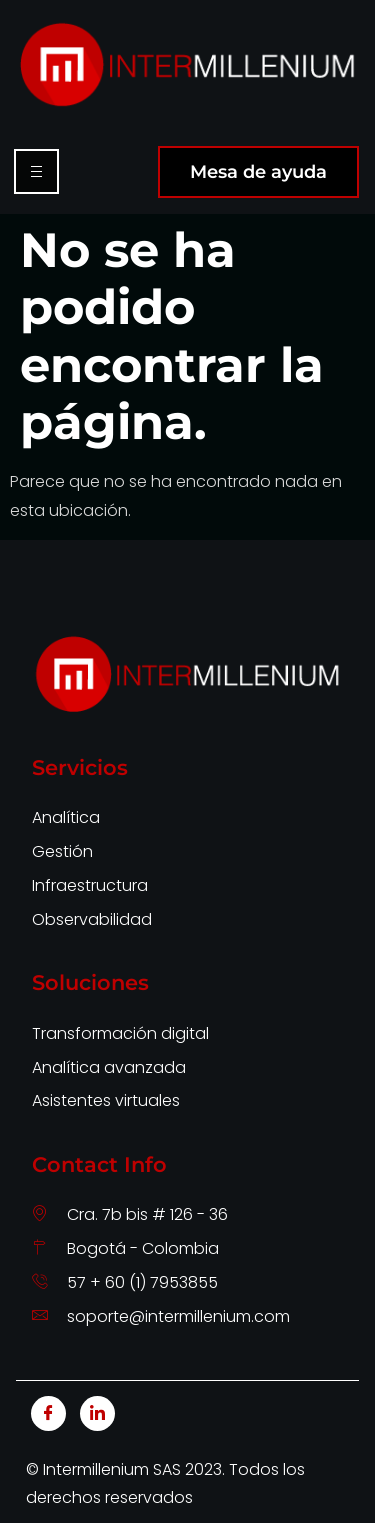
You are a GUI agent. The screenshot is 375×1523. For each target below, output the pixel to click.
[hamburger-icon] (36, 171)
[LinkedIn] (97, 1413)
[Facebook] (48, 1413)
